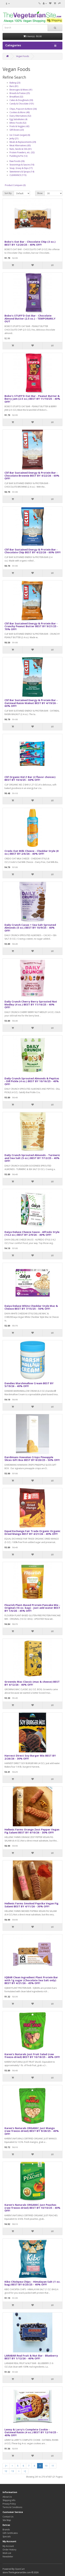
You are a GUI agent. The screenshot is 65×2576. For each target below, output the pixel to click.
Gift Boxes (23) (17, 129)
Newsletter (8, 2556)
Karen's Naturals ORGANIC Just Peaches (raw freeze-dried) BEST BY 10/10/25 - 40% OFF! (32, 2207)
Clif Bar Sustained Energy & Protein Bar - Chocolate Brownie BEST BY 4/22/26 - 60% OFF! (32, 475)
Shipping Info (9, 2500)
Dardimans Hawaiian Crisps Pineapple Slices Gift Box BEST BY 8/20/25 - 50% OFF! (32, 1458)
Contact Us (8, 2516)
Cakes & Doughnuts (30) (21, 100)
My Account (8, 2546)
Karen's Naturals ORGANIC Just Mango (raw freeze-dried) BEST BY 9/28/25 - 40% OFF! (32, 2131)
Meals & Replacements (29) (23, 141)
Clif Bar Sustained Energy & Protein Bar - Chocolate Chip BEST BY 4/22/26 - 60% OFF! (32, 551)
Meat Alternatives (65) (20, 145)
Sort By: (8, 193)
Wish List (7, 2553)
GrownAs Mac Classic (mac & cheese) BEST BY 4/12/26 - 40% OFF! (32, 1683)
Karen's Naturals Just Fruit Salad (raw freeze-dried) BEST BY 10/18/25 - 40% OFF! (32, 2055)
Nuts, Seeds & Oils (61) (21, 148)
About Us (7, 2496)
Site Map (7, 2520)
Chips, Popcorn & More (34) (23, 108)
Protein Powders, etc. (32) (22, 152)
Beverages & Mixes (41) (21, 89)
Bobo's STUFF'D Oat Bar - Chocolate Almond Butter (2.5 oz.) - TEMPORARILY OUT (30, 318)
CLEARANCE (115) (18, 175)
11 (53, 2465)
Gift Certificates (10, 2533)
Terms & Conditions (12, 2507)
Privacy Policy (9, 2503)
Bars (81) (14, 86)
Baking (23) (15, 82)
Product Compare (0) (15, 185)
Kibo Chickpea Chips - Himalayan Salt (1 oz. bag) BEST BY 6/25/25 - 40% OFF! (32, 2283)
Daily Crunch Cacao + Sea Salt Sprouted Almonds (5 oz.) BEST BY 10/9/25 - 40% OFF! (30, 927)
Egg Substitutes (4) (18, 119)
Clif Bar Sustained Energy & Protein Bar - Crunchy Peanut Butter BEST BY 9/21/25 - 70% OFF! (31, 626)
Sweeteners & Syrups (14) (22, 171)
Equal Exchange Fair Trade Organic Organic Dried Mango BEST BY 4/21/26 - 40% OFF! (32, 1532)
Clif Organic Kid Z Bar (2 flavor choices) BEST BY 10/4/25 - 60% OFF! (30, 778)
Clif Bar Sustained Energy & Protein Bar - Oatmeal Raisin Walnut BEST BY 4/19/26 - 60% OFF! (31, 703)
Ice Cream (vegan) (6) (20, 135)
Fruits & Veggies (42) (19, 126)
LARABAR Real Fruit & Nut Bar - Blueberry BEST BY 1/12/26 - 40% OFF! (31, 2357)
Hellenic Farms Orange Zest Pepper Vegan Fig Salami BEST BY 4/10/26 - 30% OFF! (32, 1831)
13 (12, 2471)
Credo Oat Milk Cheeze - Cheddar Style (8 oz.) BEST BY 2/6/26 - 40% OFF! (32, 852)
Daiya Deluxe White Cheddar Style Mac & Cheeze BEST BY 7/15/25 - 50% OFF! (31, 1307)
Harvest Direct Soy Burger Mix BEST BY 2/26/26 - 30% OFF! (30, 1757)
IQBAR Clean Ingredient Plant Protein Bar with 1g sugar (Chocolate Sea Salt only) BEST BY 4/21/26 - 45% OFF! (31, 1980)
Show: (40, 193)
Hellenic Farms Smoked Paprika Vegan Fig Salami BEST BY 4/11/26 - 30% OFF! (31, 1905)
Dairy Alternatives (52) (20, 115)
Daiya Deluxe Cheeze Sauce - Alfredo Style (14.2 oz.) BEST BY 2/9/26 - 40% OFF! (32, 1233)
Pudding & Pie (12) (18, 155)
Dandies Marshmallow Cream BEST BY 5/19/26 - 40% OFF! (29, 1384)
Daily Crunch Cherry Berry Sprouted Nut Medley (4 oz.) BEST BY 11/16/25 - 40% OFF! (31, 1004)
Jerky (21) (14, 138)
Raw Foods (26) (17, 161)
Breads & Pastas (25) (20, 93)
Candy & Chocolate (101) (22, 103)
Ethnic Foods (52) (18, 122)
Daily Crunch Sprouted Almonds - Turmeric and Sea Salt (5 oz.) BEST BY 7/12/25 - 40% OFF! (32, 1157)
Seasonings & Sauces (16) (22, 164)
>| (25, 2471)
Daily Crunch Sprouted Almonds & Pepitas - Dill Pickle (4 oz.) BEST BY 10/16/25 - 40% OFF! (32, 1081)
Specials (7, 2536)
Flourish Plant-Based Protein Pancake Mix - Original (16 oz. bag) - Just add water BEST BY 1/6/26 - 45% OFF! (32, 1607)
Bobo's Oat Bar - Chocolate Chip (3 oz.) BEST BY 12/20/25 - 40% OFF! (30, 243)
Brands (6, 2529)
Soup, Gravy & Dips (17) (21, 168)
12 (6, 2471)
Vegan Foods (22, 56)
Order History (9, 2549)
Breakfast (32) (16, 96)
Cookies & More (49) (19, 112)
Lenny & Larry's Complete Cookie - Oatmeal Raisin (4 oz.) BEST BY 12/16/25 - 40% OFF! (31, 2432)
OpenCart (20, 2568)
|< (6, 2465)
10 (46, 2465)
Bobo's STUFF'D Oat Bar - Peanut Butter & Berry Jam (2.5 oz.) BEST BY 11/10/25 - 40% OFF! (32, 398)
